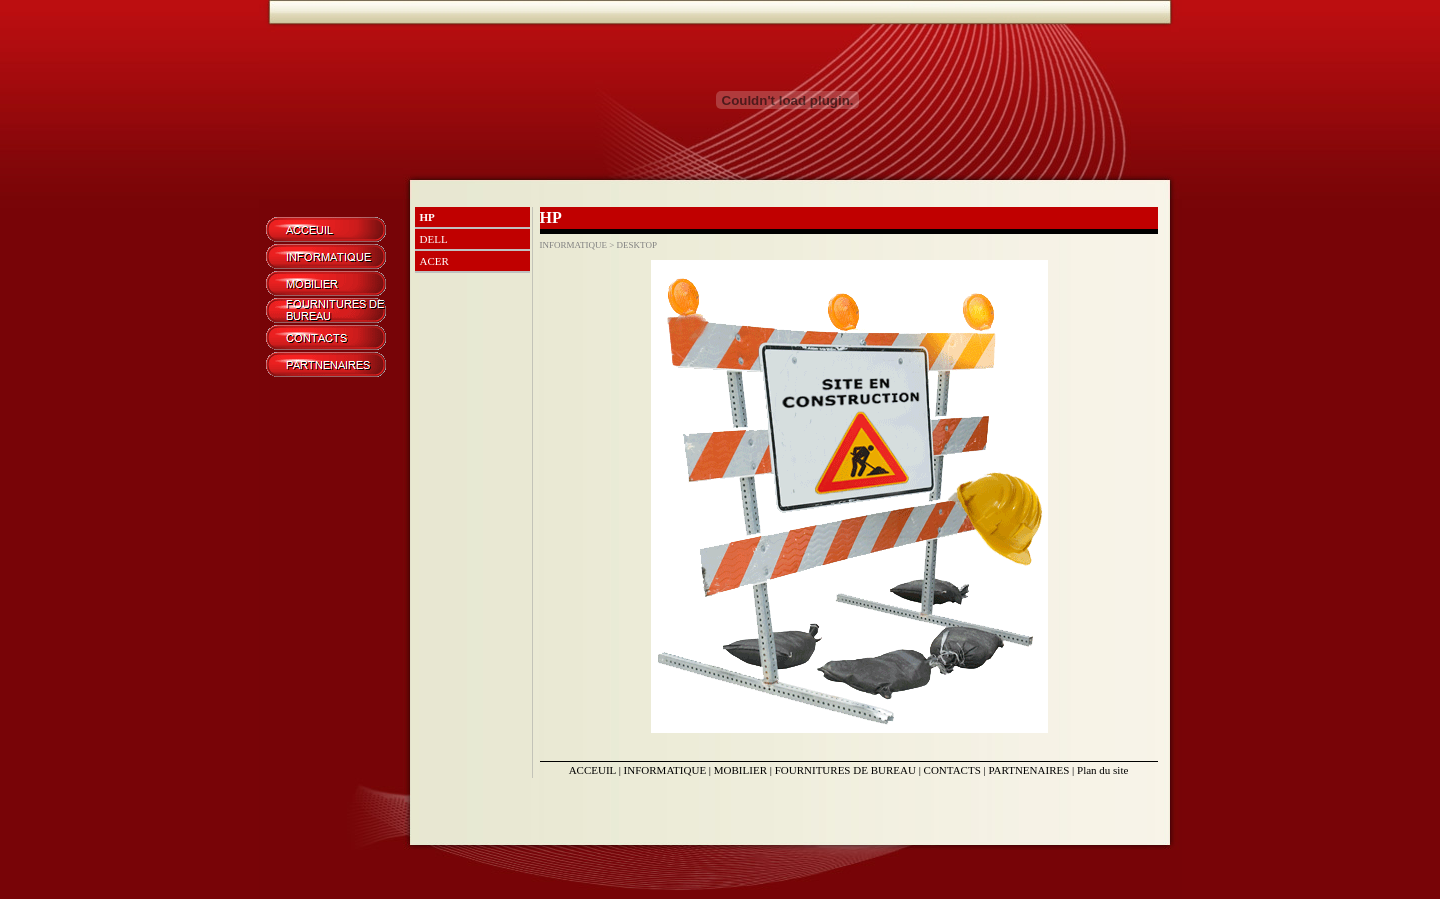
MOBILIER (740, 770)
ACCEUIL (592, 770)
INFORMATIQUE (665, 770)
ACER (434, 261)
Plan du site (1102, 770)
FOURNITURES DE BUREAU (845, 770)
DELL (434, 239)
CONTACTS (952, 770)
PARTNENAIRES (1028, 770)
